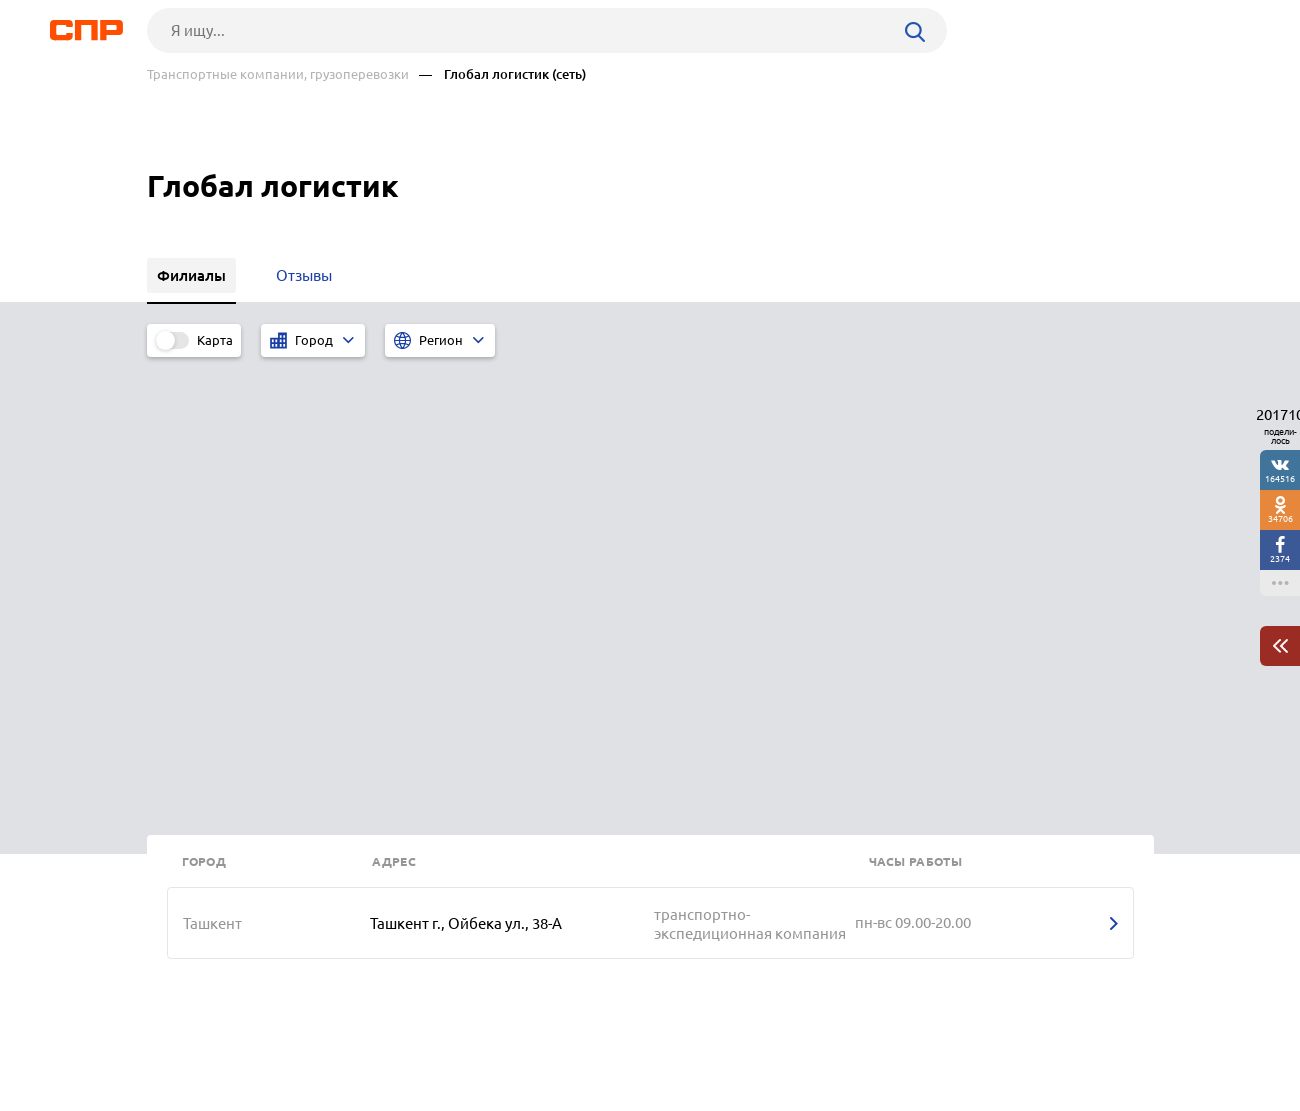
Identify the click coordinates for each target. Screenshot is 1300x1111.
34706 (1280, 518)
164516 (1280, 478)
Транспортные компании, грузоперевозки (278, 74)
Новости (308, 1037)
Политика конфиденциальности (415, 1095)
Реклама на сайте (449, 1037)
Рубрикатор (184, 1037)
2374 (1280, 558)
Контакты (595, 1037)
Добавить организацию (1064, 1036)
